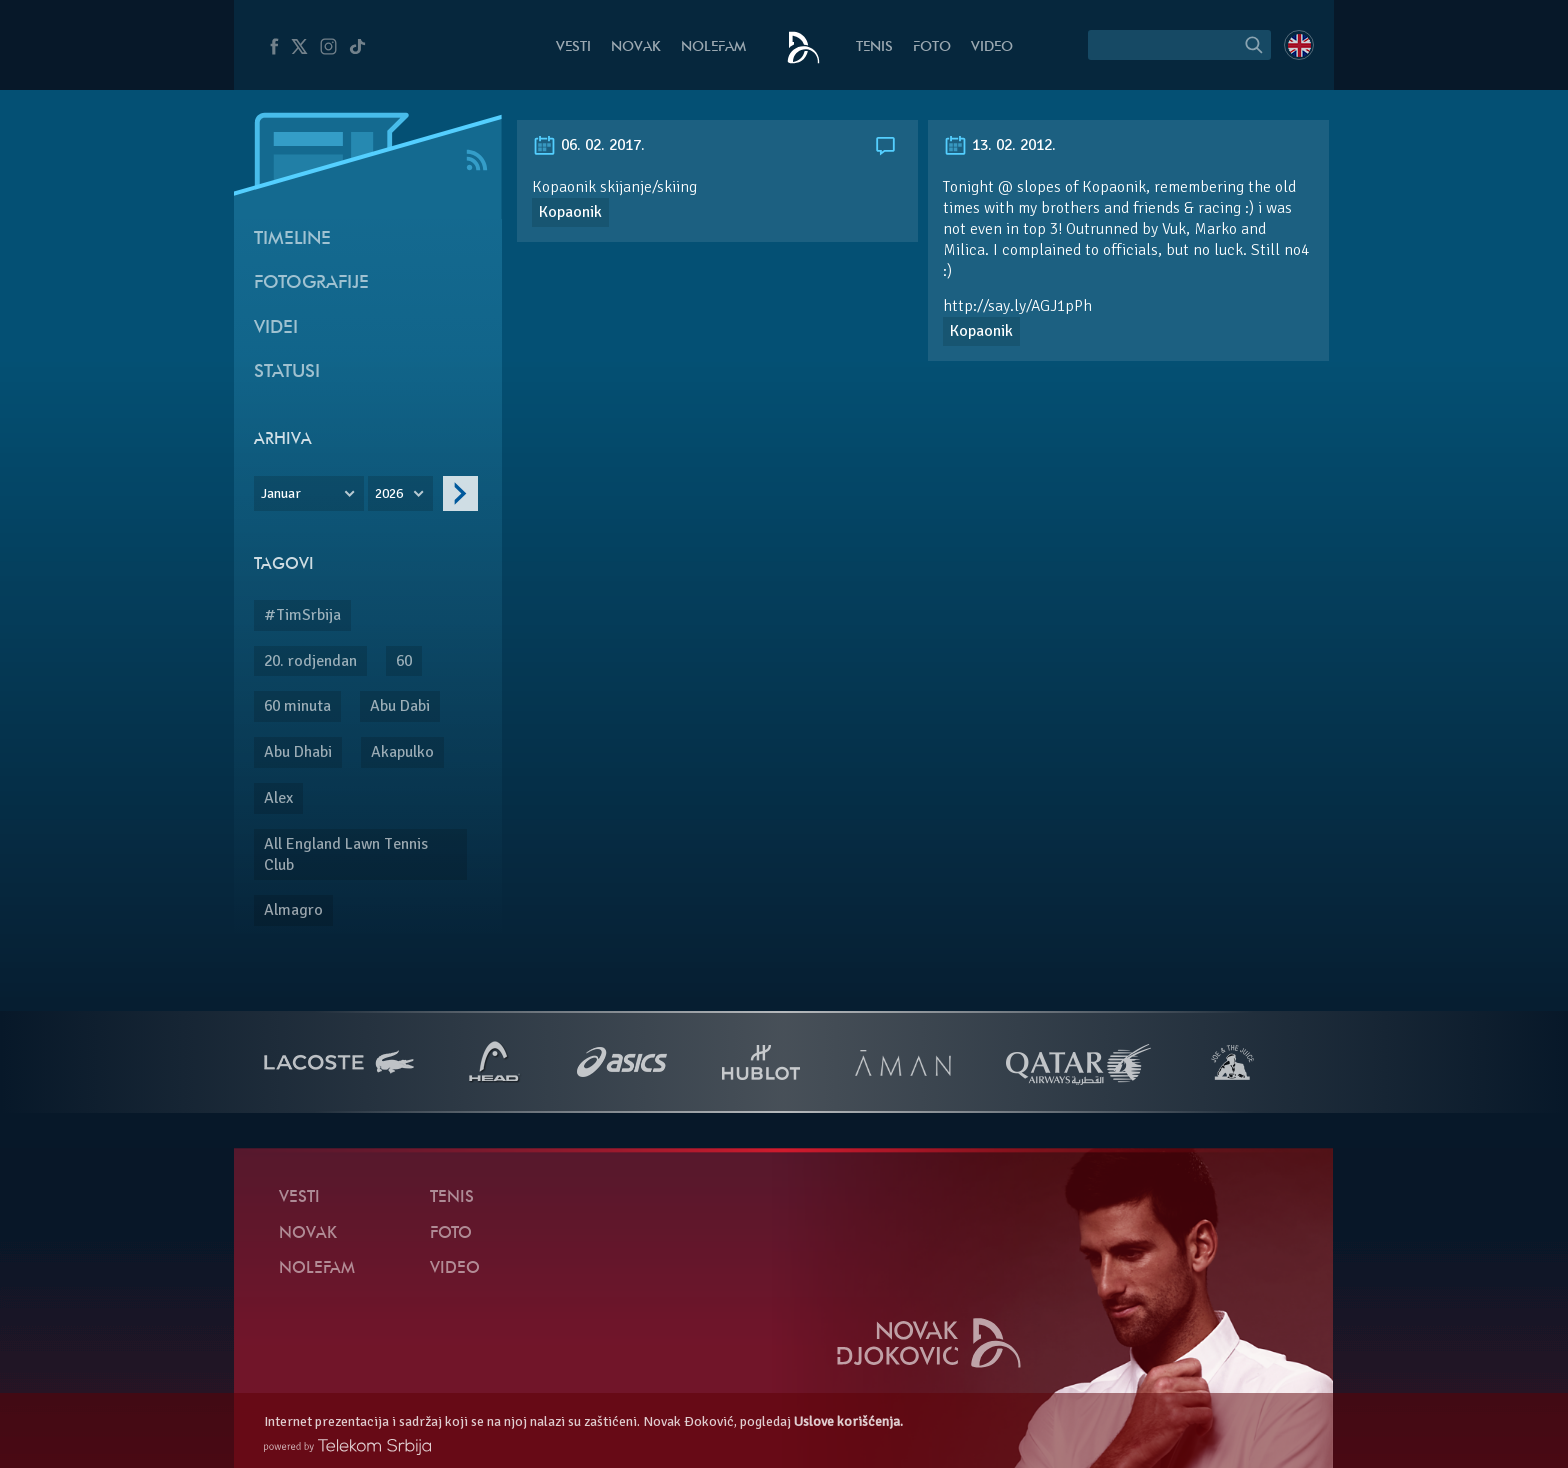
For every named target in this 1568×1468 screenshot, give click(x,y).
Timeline (292, 239)
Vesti (573, 47)
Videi (276, 328)
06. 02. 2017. (588, 145)
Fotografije (311, 283)
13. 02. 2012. (999, 145)
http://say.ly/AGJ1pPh (1017, 306)
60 (404, 661)
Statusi (287, 372)
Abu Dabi (400, 706)
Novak (636, 47)
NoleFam (713, 47)
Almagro (293, 910)
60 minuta (297, 706)
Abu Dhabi (298, 752)
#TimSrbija (302, 615)
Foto (932, 47)
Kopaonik (570, 212)
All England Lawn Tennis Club (346, 854)
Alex (278, 798)
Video (992, 47)
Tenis (874, 47)
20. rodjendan (310, 661)
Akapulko (402, 752)
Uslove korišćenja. (848, 1421)
